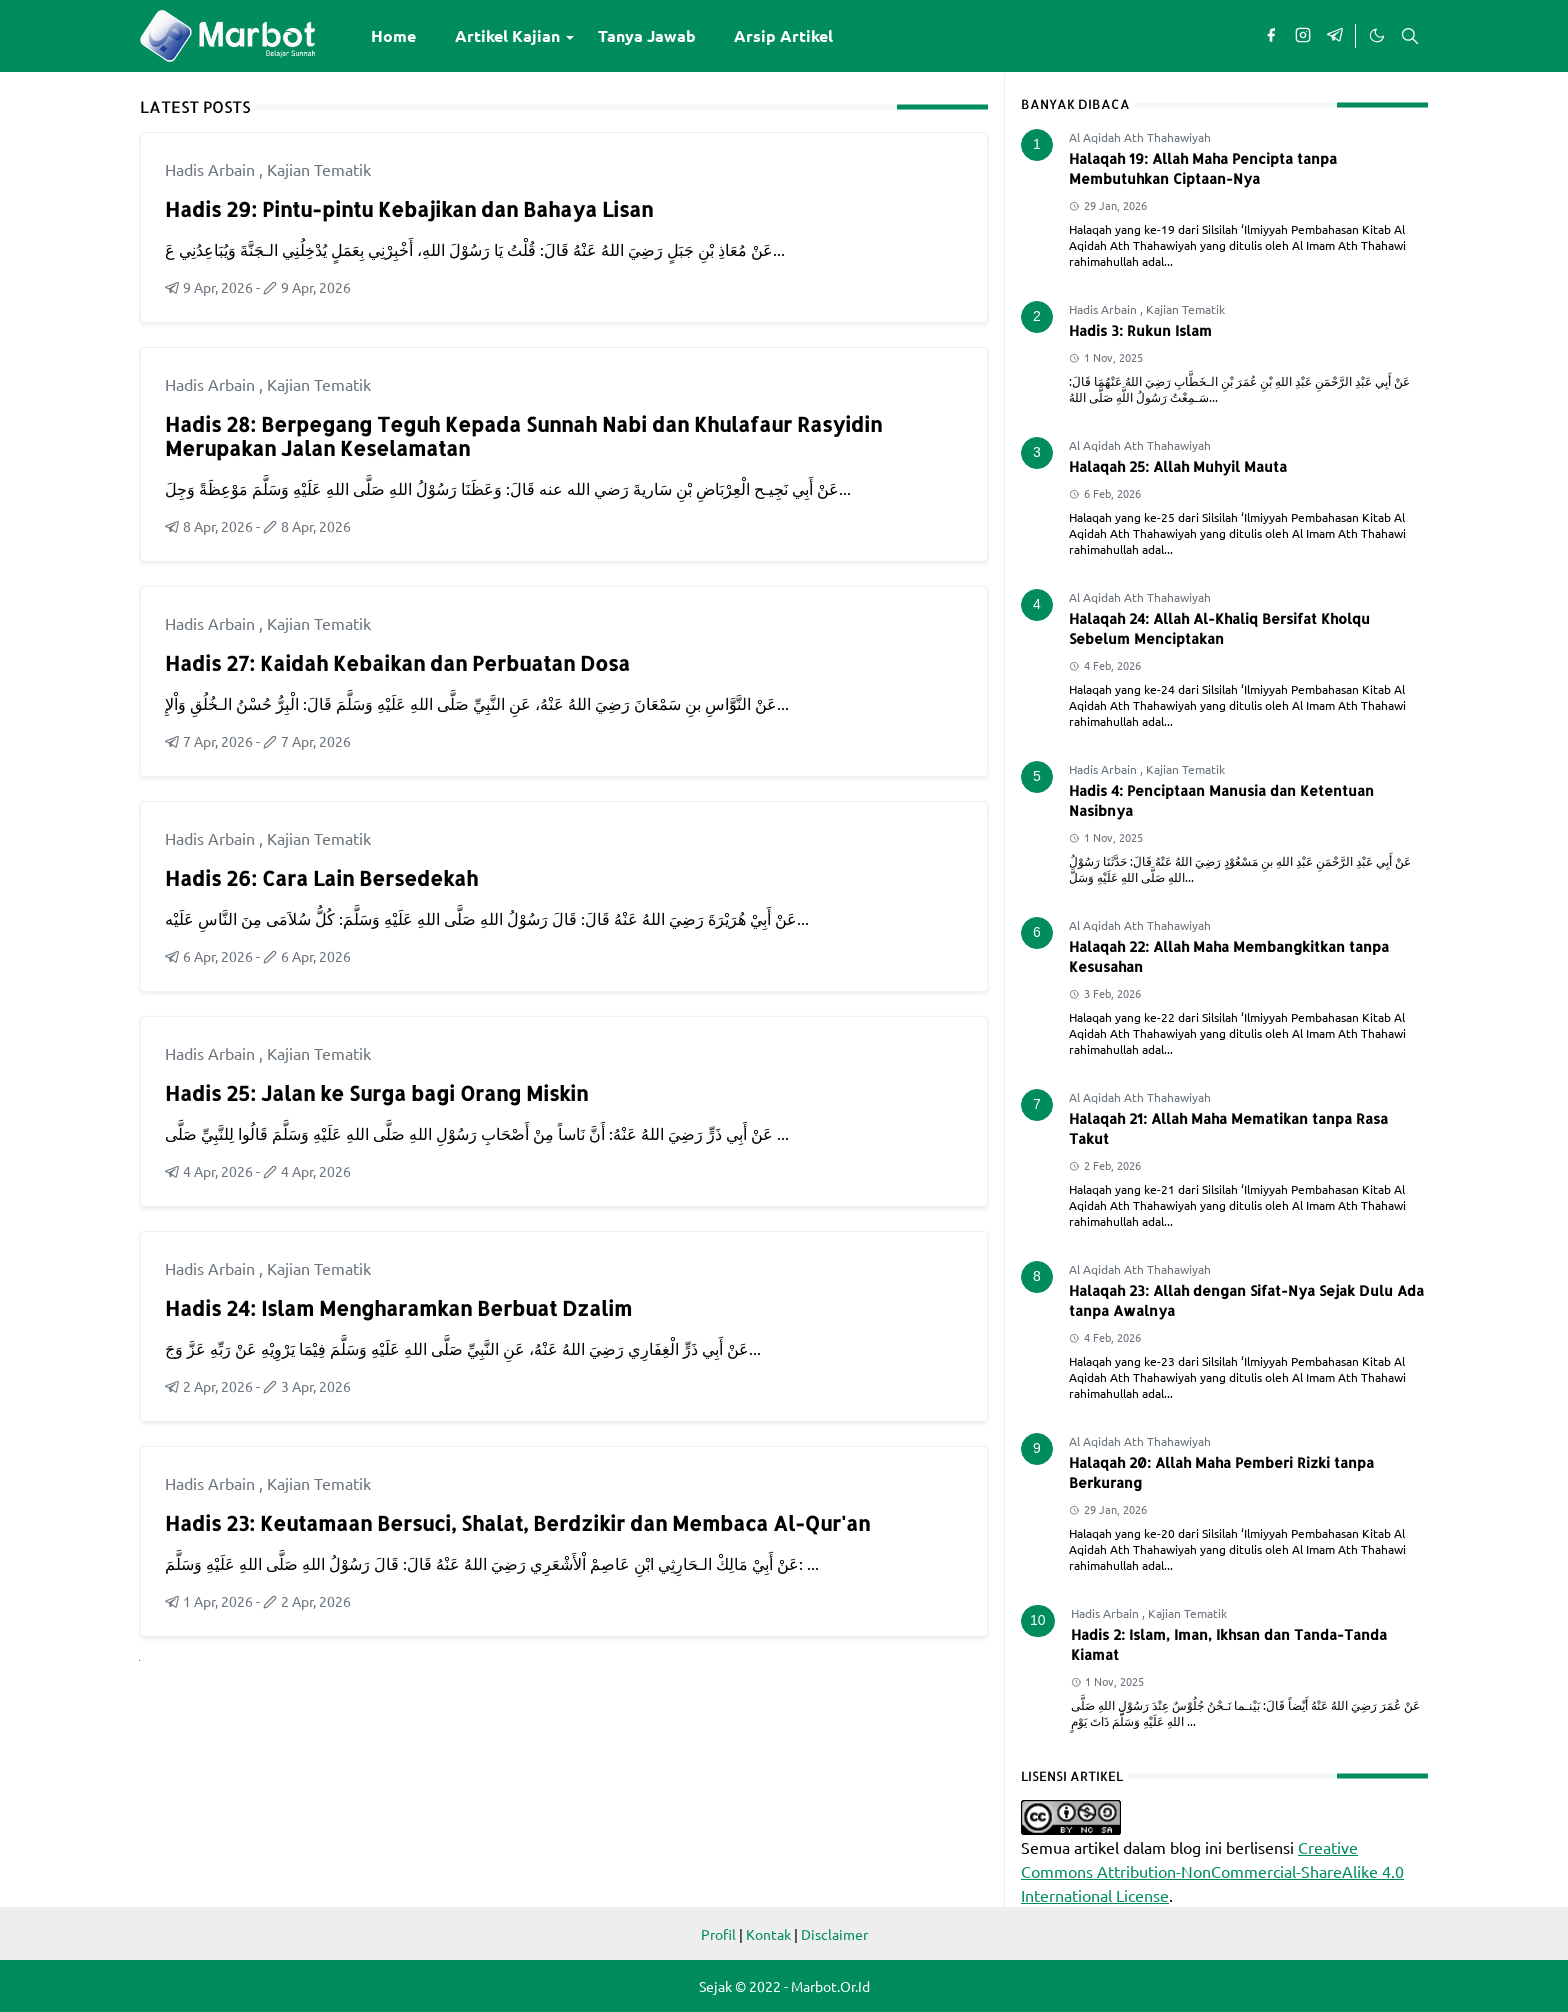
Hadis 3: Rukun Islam (1140, 330)
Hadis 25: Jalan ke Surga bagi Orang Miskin (376, 1093)
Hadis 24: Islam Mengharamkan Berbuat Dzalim (398, 1308)
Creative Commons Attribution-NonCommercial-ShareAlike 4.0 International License (1212, 1871)
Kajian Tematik (319, 169)
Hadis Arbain (212, 169)
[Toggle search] (1410, 36)
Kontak (768, 1934)
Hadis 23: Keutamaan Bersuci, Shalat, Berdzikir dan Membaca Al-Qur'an (517, 1523)
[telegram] (1335, 36)
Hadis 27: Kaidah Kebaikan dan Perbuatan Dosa (397, 663)
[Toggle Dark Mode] (1376, 36)
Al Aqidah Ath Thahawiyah (1140, 137)
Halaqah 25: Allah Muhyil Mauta (1178, 466)
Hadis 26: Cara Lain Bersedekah (321, 878)
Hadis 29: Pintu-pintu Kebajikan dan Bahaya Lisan (409, 209)
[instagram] (1303, 36)
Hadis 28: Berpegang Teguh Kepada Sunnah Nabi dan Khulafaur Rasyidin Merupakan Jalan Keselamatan (523, 436)
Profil (718, 1934)
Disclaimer (834, 1934)
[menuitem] (393, 36)
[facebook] (1271, 36)
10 (1038, 1620)
